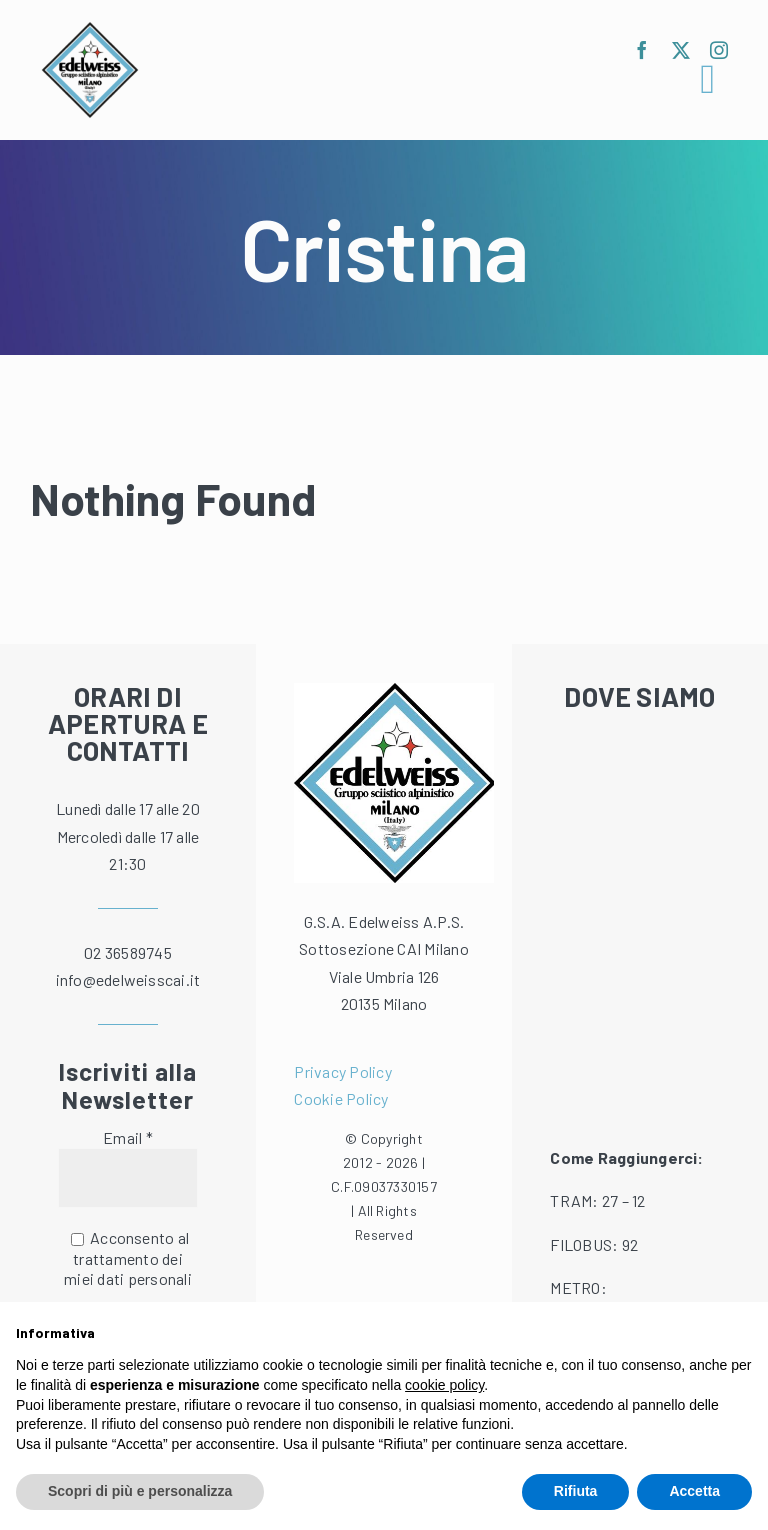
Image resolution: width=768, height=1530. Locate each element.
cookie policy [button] (444, 1385)
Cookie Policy (341, 1098)
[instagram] (719, 50)
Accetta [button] (694, 1491)
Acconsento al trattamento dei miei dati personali (128, 1258)
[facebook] (642, 50)
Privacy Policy (342, 1071)
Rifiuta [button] (576, 1491)
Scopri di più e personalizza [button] (140, 1491)
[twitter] (681, 50)
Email (128, 1137)
